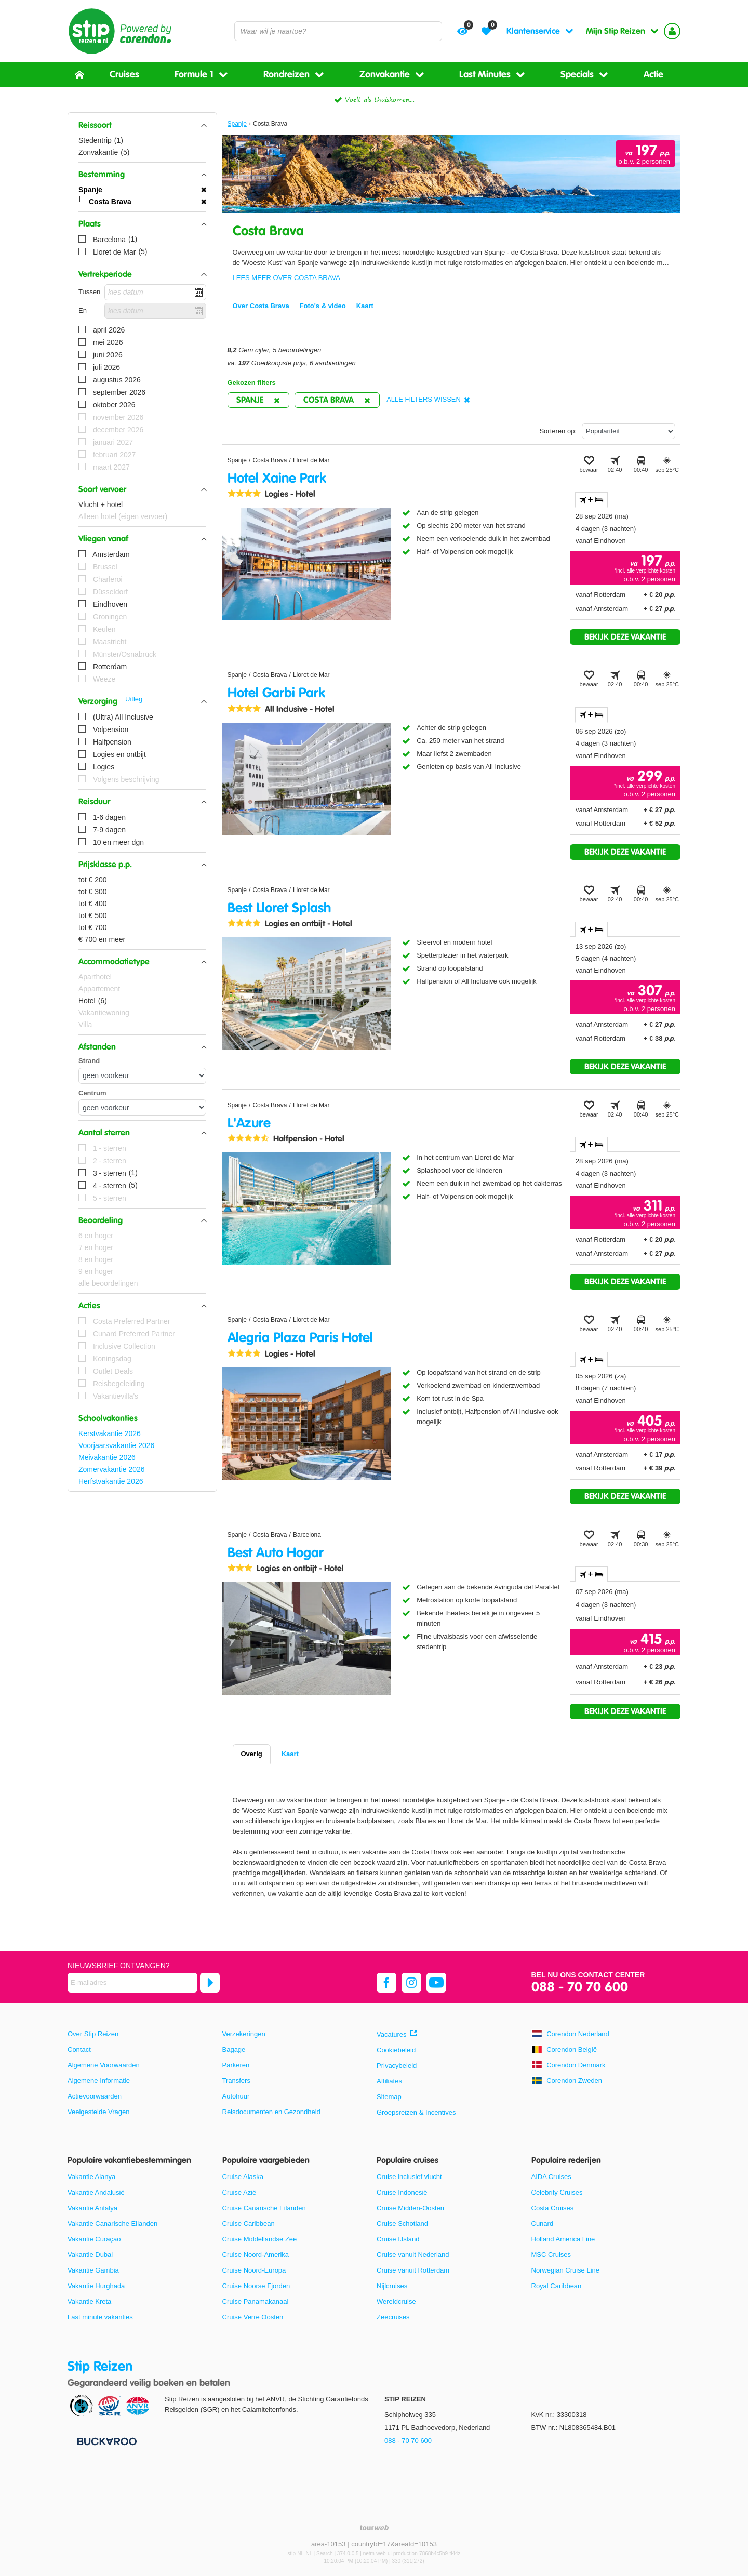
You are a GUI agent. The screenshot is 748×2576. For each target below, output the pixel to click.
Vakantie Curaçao (94, 2239)
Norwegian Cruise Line (565, 2270)
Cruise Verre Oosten (253, 2317)
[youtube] (436, 1982)
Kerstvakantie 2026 (109, 1433)
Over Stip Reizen (93, 2034)
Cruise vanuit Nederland (413, 2255)
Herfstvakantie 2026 (110, 1481)
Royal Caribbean (556, 2286)
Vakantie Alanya (91, 2177)
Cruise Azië (239, 2192)
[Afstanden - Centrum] (142, 1107)
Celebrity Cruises (557, 2192)
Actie (653, 75)
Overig (251, 1754)
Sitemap (389, 2097)
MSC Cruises (551, 2255)
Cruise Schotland (402, 2223)
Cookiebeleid (396, 2050)
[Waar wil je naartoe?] (338, 31)
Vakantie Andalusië (96, 2192)
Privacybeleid (397, 2065)
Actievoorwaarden (95, 2096)
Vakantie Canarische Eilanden (112, 2223)
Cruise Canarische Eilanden (264, 2208)
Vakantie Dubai (90, 2255)
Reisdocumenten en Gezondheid (271, 2112)
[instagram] (411, 1982)
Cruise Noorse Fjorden (256, 2286)
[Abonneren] (210, 1983)
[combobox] (338, 31)
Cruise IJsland (398, 2239)
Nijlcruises (392, 2286)
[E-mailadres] (132, 1983)
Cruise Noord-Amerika (255, 2255)
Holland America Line (563, 2239)
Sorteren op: (558, 431)
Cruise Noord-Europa (254, 2270)
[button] (142, 125)
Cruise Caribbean (248, 2223)
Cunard (542, 2223)
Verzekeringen (243, 2034)
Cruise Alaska (242, 2177)
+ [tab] (591, 500)
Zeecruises (393, 2317)
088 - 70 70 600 (579, 1988)
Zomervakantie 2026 (111, 1469)
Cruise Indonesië (402, 2192)
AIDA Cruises (551, 2177)
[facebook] (386, 1982)
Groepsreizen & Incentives (416, 2112)
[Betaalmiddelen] (105, 2441)
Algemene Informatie (99, 2080)
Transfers (236, 2080)
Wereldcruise (396, 2301)
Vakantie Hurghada (96, 2286)
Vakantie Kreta (89, 2301)
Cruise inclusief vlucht (409, 2177)
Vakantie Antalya (92, 2208)
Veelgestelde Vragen (99, 2112)
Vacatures (392, 2034)
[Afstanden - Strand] (142, 1076)
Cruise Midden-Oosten (410, 2208)
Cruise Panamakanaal (255, 2301)
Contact (79, 2049)
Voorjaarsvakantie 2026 (116, 1445)
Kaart (290, 1754)
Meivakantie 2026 (107, 1457)
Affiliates (389, 2081)
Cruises (124, 75)
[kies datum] (155, 292)
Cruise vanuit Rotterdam (413, 2270)
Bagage (234, 2049)
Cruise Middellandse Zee (259, 2239)
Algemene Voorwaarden (104, 2065)
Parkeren (236, 2065)
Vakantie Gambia (93, 2270)
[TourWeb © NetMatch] (374, 2527)
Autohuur (236, 2096)
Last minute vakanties (100, 2317)
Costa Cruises (552, 2208)
